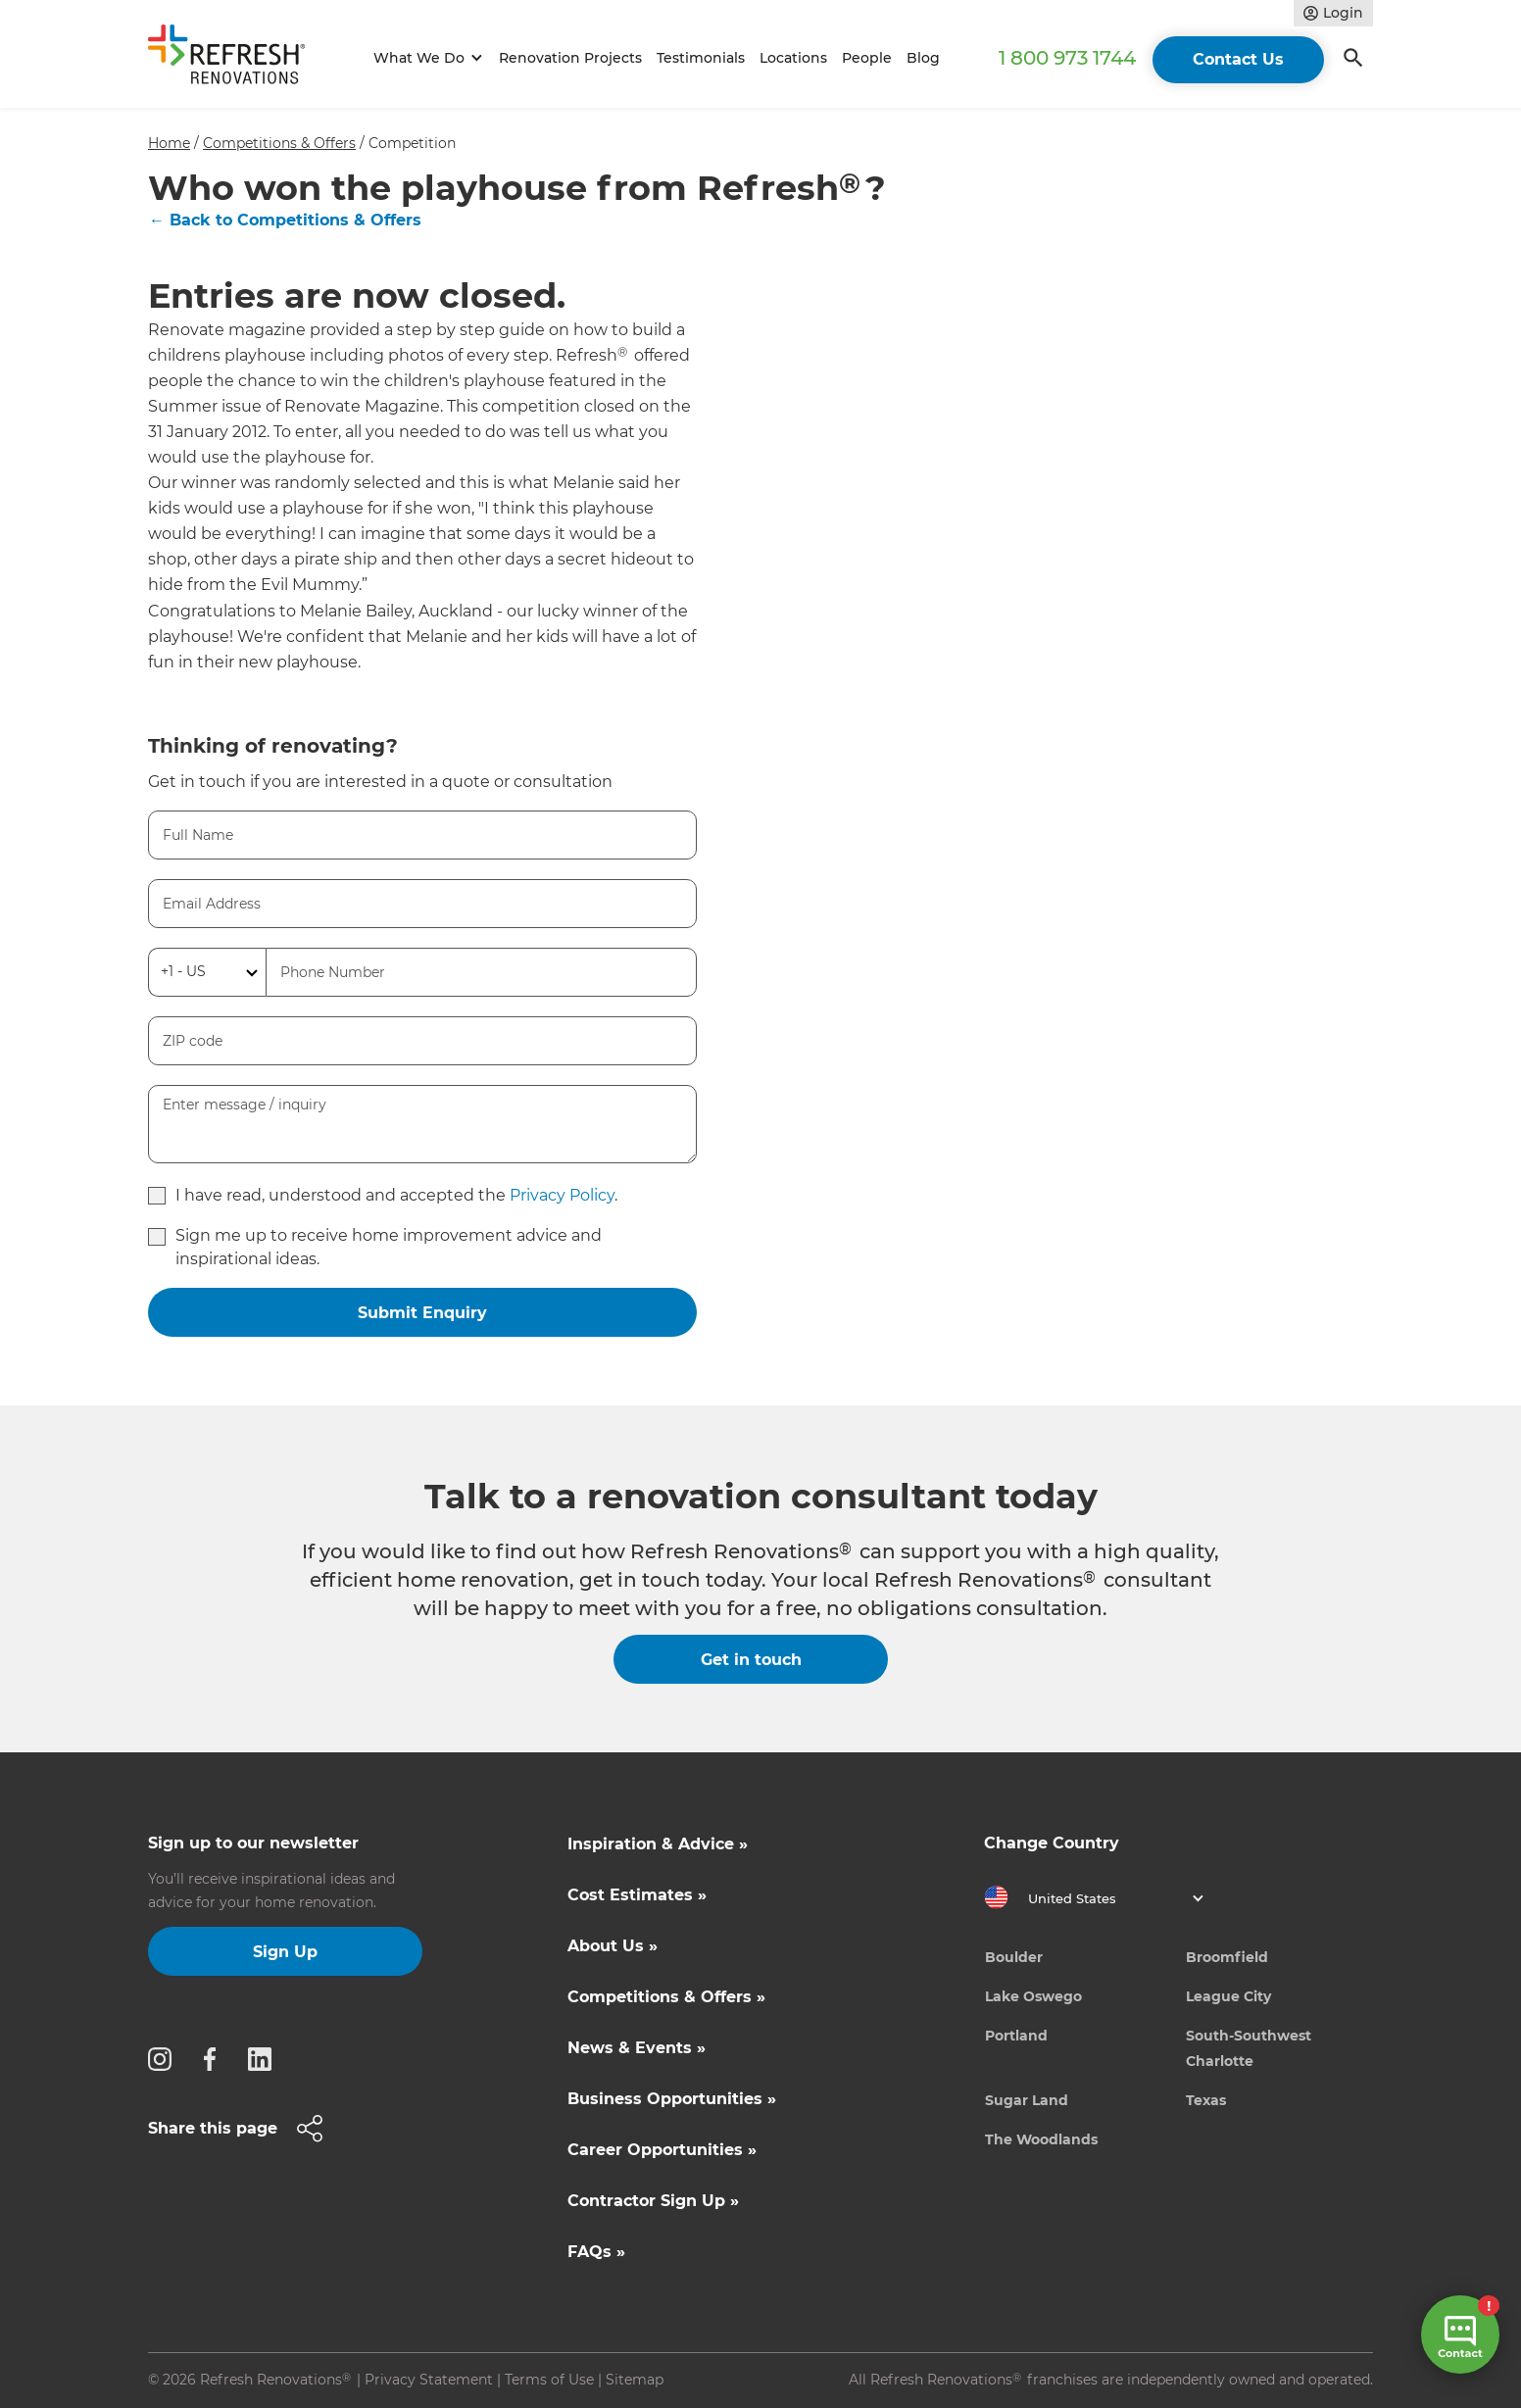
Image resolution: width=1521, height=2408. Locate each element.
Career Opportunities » (662, 2149)
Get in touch (751, 1659)
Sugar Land (1026, 2100)
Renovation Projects (570, 58)
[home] (235, 58)
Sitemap (634, 2379)
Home (169, 143)
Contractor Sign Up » (653, 2200)
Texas (1206, 2100)
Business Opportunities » (671, 2098)
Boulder (1014, 1957)
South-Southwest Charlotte (1248, 2048)
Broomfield (1227, 1957)
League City (1228, 1996)
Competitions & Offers (279, 143)
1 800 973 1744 (1067, 58)
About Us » (612, 1946)
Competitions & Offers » (666, 1997)
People (867, 58)
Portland (1016, 2035)
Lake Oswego (1033, 1996)
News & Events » (636, 2048)
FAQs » (596, 2251)
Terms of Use (549, 2379)
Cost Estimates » (637, 1895)
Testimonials (701, 58)
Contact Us (1238, 59)
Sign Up (285, 1951)
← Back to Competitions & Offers (285, 220)
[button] (425, 58)
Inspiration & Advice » (657, 1844)
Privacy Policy (562, 1195)
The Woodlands (1041, 2139)
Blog (923, 58)
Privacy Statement (429, 2379)
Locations (793, 58)
